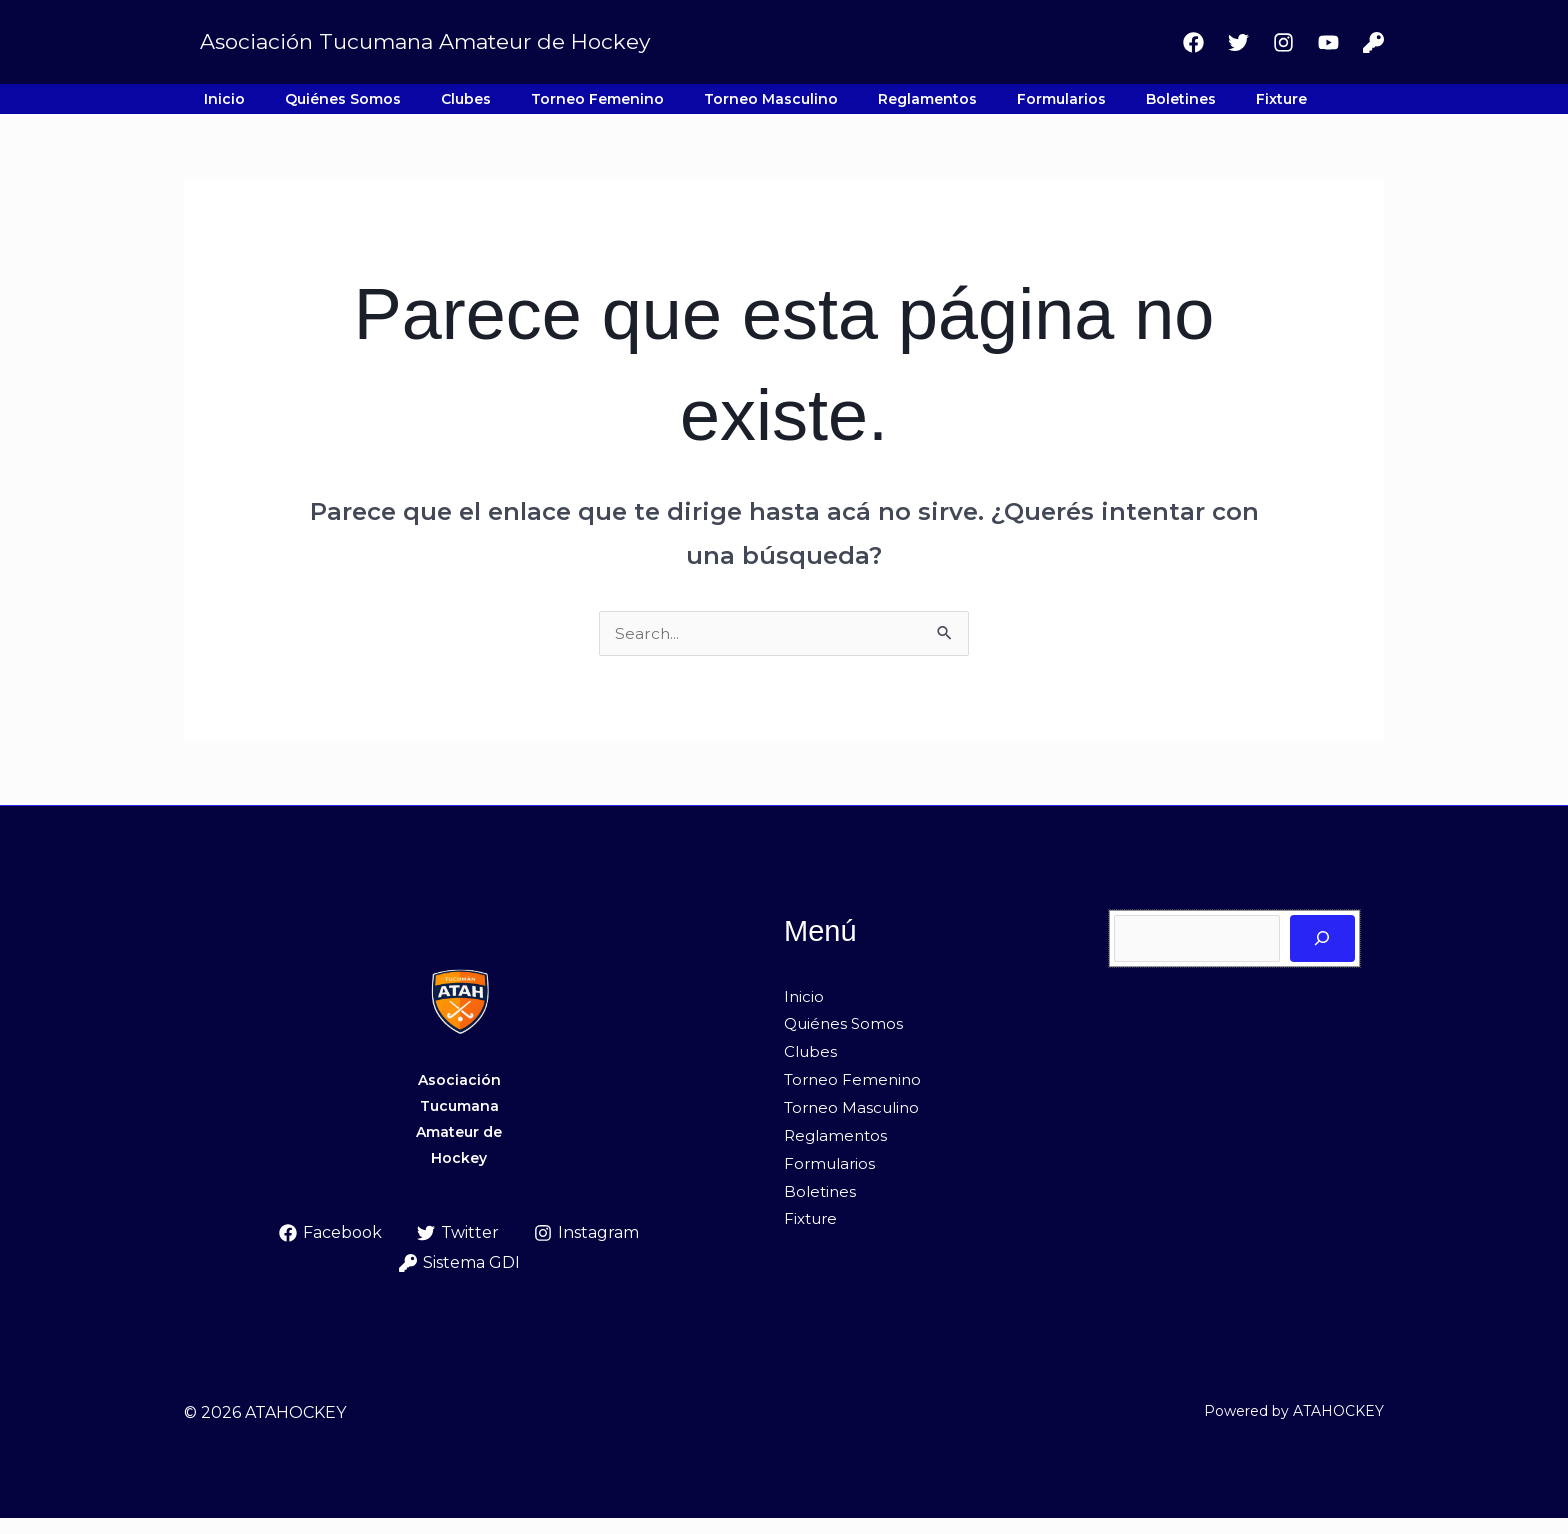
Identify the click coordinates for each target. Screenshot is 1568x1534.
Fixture (1077, 107)
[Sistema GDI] (1373, 42)
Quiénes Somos (307, 107)
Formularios (905, 107)
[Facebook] (1193, 42)
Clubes (406, 107)
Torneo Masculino (663, 107)
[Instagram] (1283, 42)
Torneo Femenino (513, 107)
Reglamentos (795, 107)
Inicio (212, 107)
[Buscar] (1322, 954)
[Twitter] (1238, 42)
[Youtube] (1328, 42)
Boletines (1001, 107)
